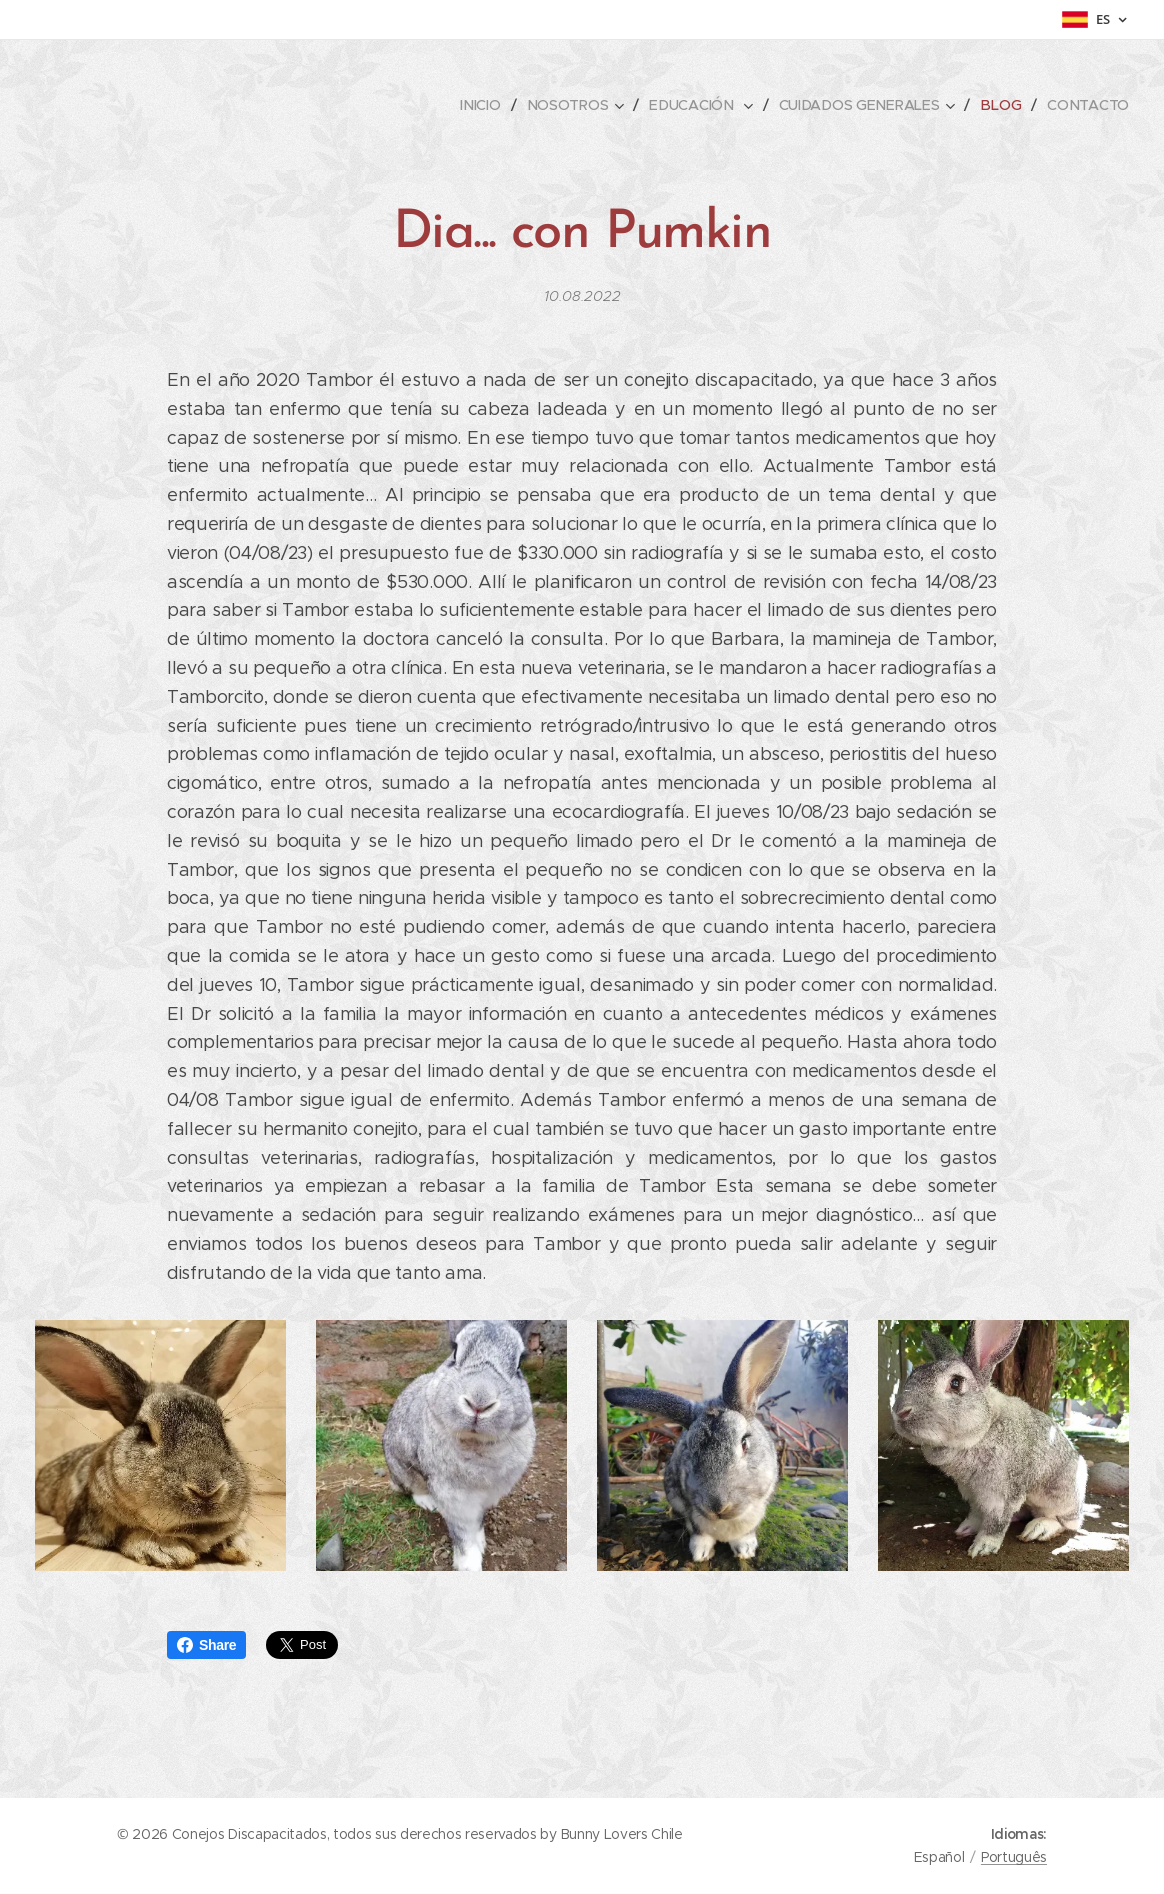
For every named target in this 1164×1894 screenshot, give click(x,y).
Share (206, 1645)
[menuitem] (487, 105)
